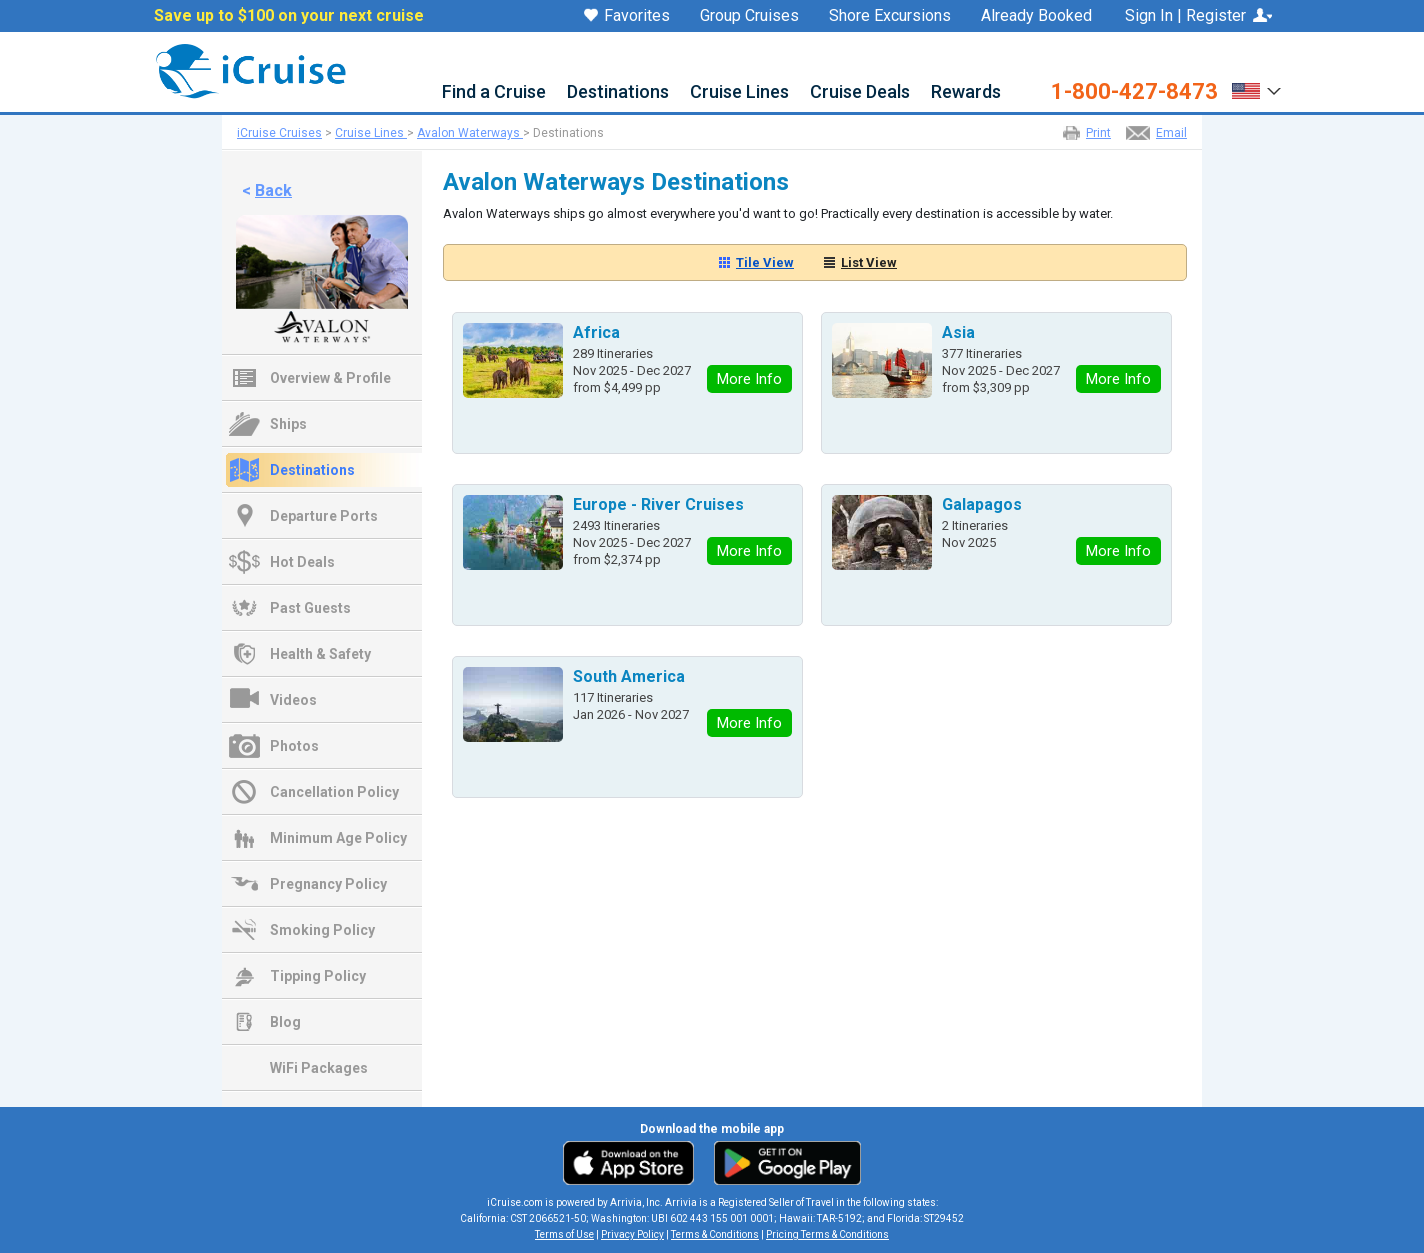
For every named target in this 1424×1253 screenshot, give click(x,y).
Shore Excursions (890, 16)
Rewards (966, 92)
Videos (293, 700)
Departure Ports (324, 516)
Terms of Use (564, 1234)
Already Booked (1036, 16)
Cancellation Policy (334, 792)
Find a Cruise (494, 92)
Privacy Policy (632, 1234)
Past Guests (310, 608)
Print (1098, 133)
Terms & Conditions (715, 1234)
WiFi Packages (319, 1068)
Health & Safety (320, 654)
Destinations (618, 92)
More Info (749, 379)
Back (273, 190)
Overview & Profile (330, 378)
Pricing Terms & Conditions (827, 1234)
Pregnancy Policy (328, 884)
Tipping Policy (318, 976)
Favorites (627, 17)
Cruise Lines (739, 92)
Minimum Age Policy (338, 838)
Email (1171, 133)
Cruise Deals (860, 92)
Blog (285, 1022)
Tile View (765, 262)
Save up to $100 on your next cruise (289, 16)
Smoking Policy (322, 930)
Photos (294, 746)
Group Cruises (749, 16)
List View (869, 262)
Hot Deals (302, 562)
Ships (288, 424)
